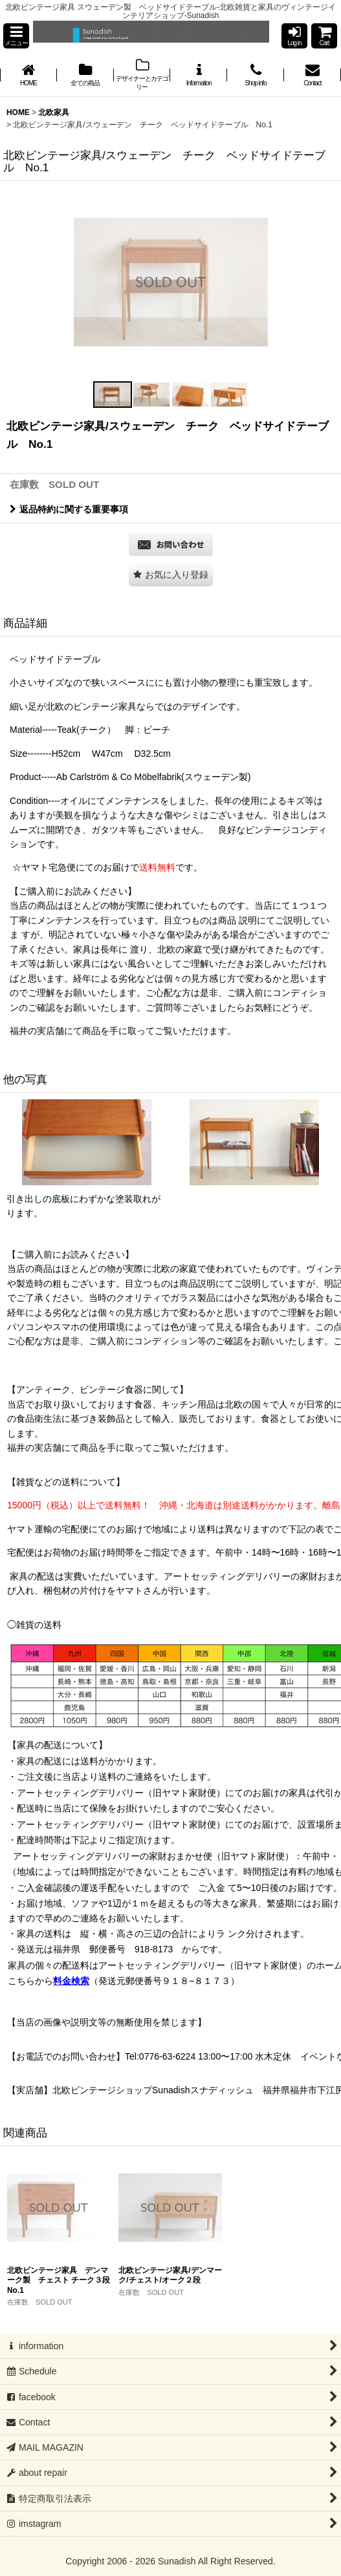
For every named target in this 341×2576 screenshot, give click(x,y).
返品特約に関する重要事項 (69, 509)
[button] (16, 35)
